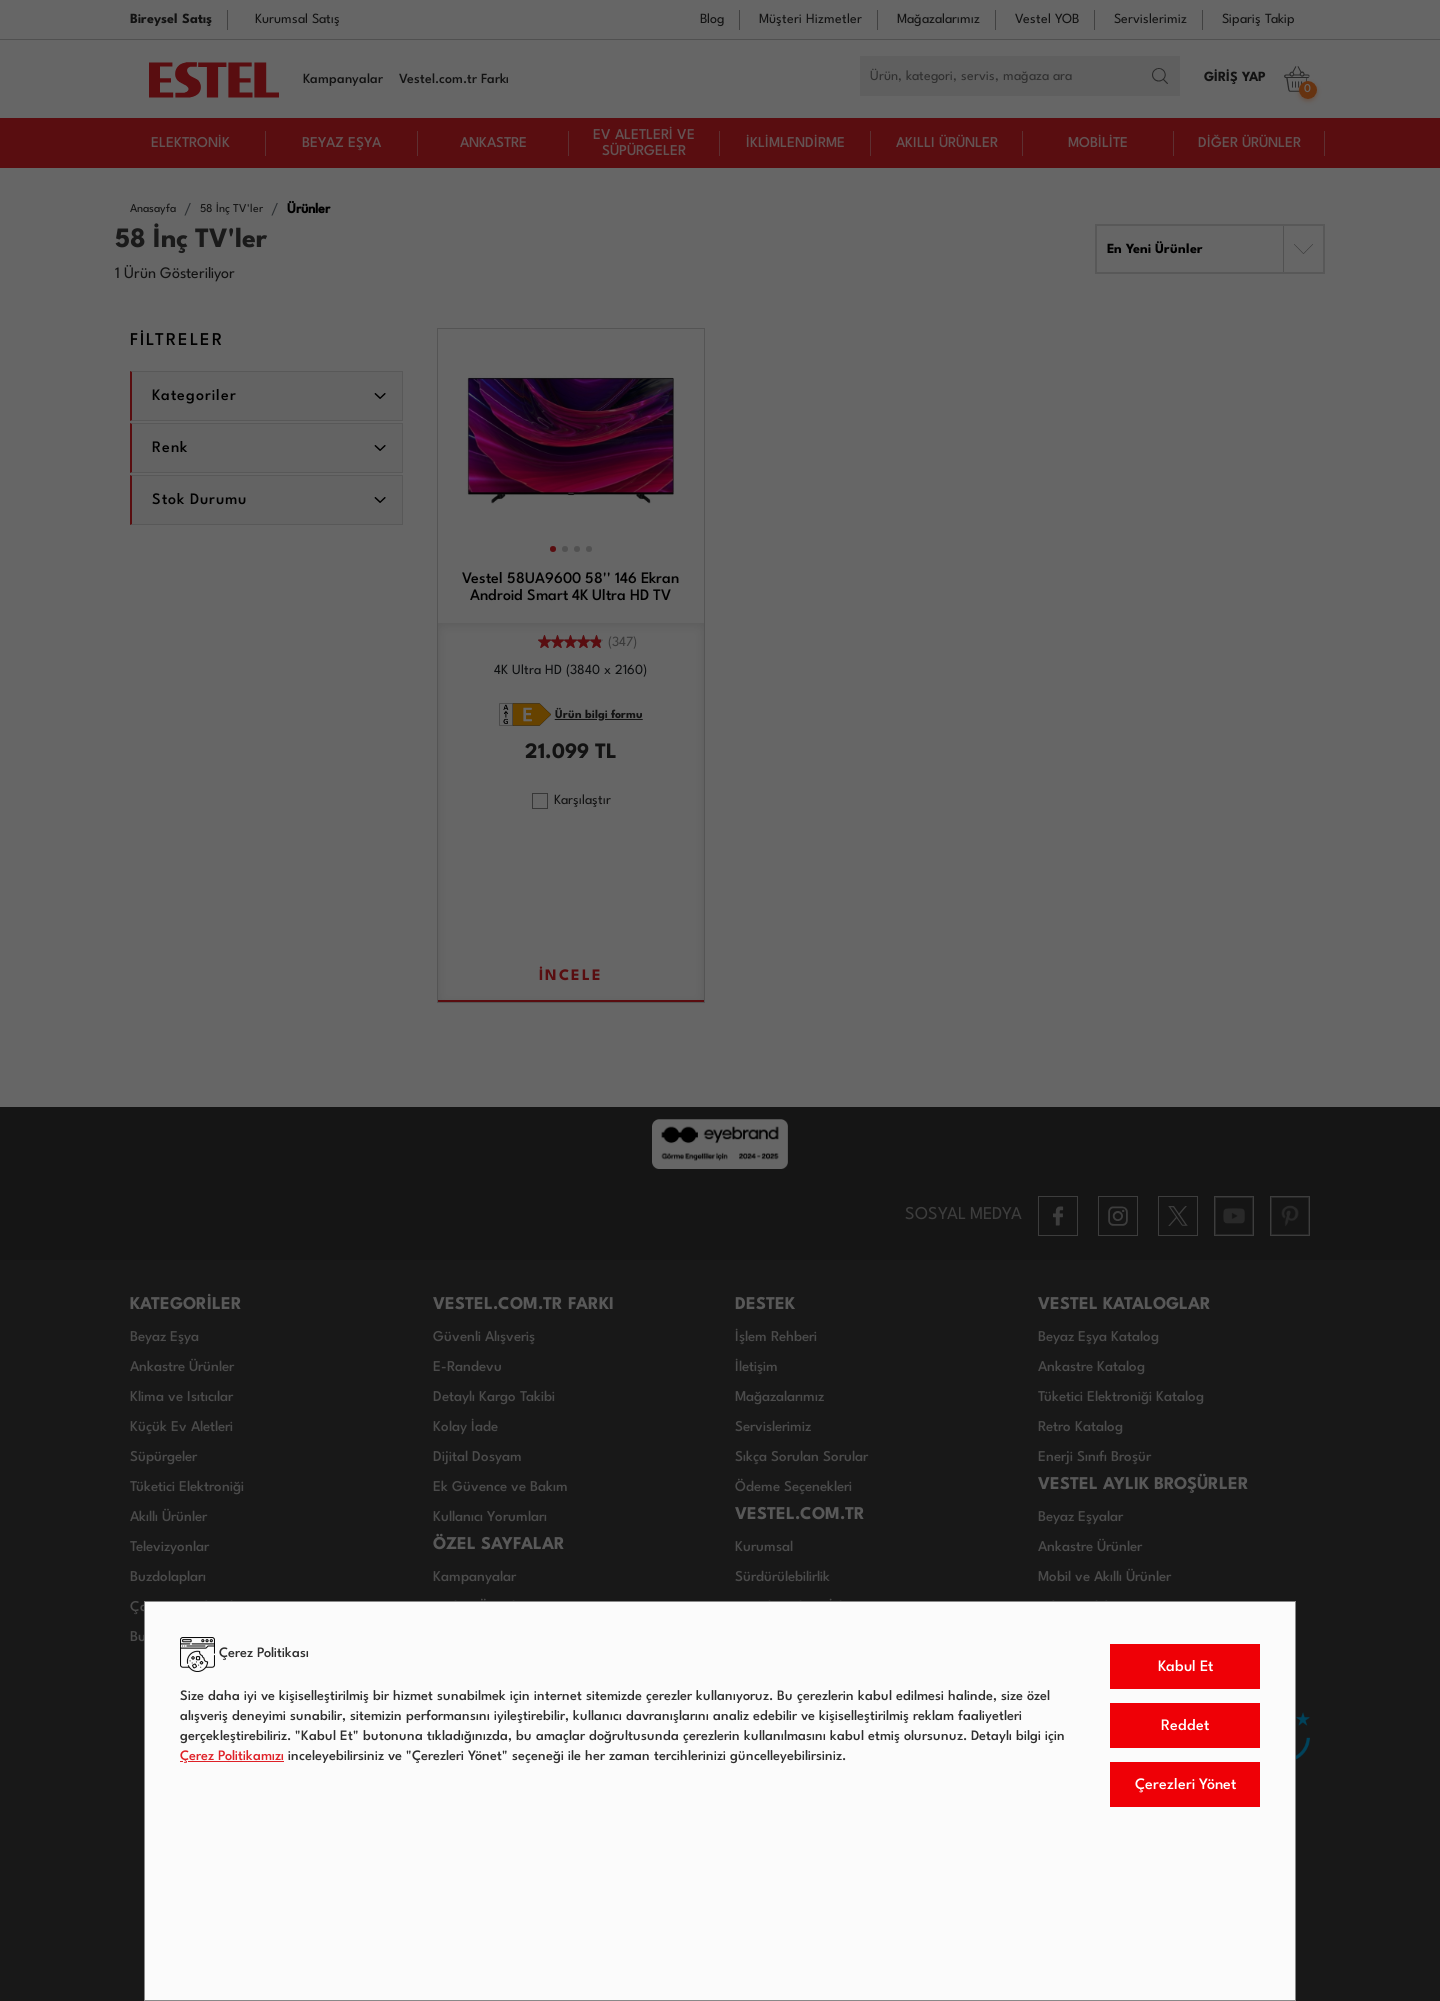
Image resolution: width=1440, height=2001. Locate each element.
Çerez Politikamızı (232, 1756)
